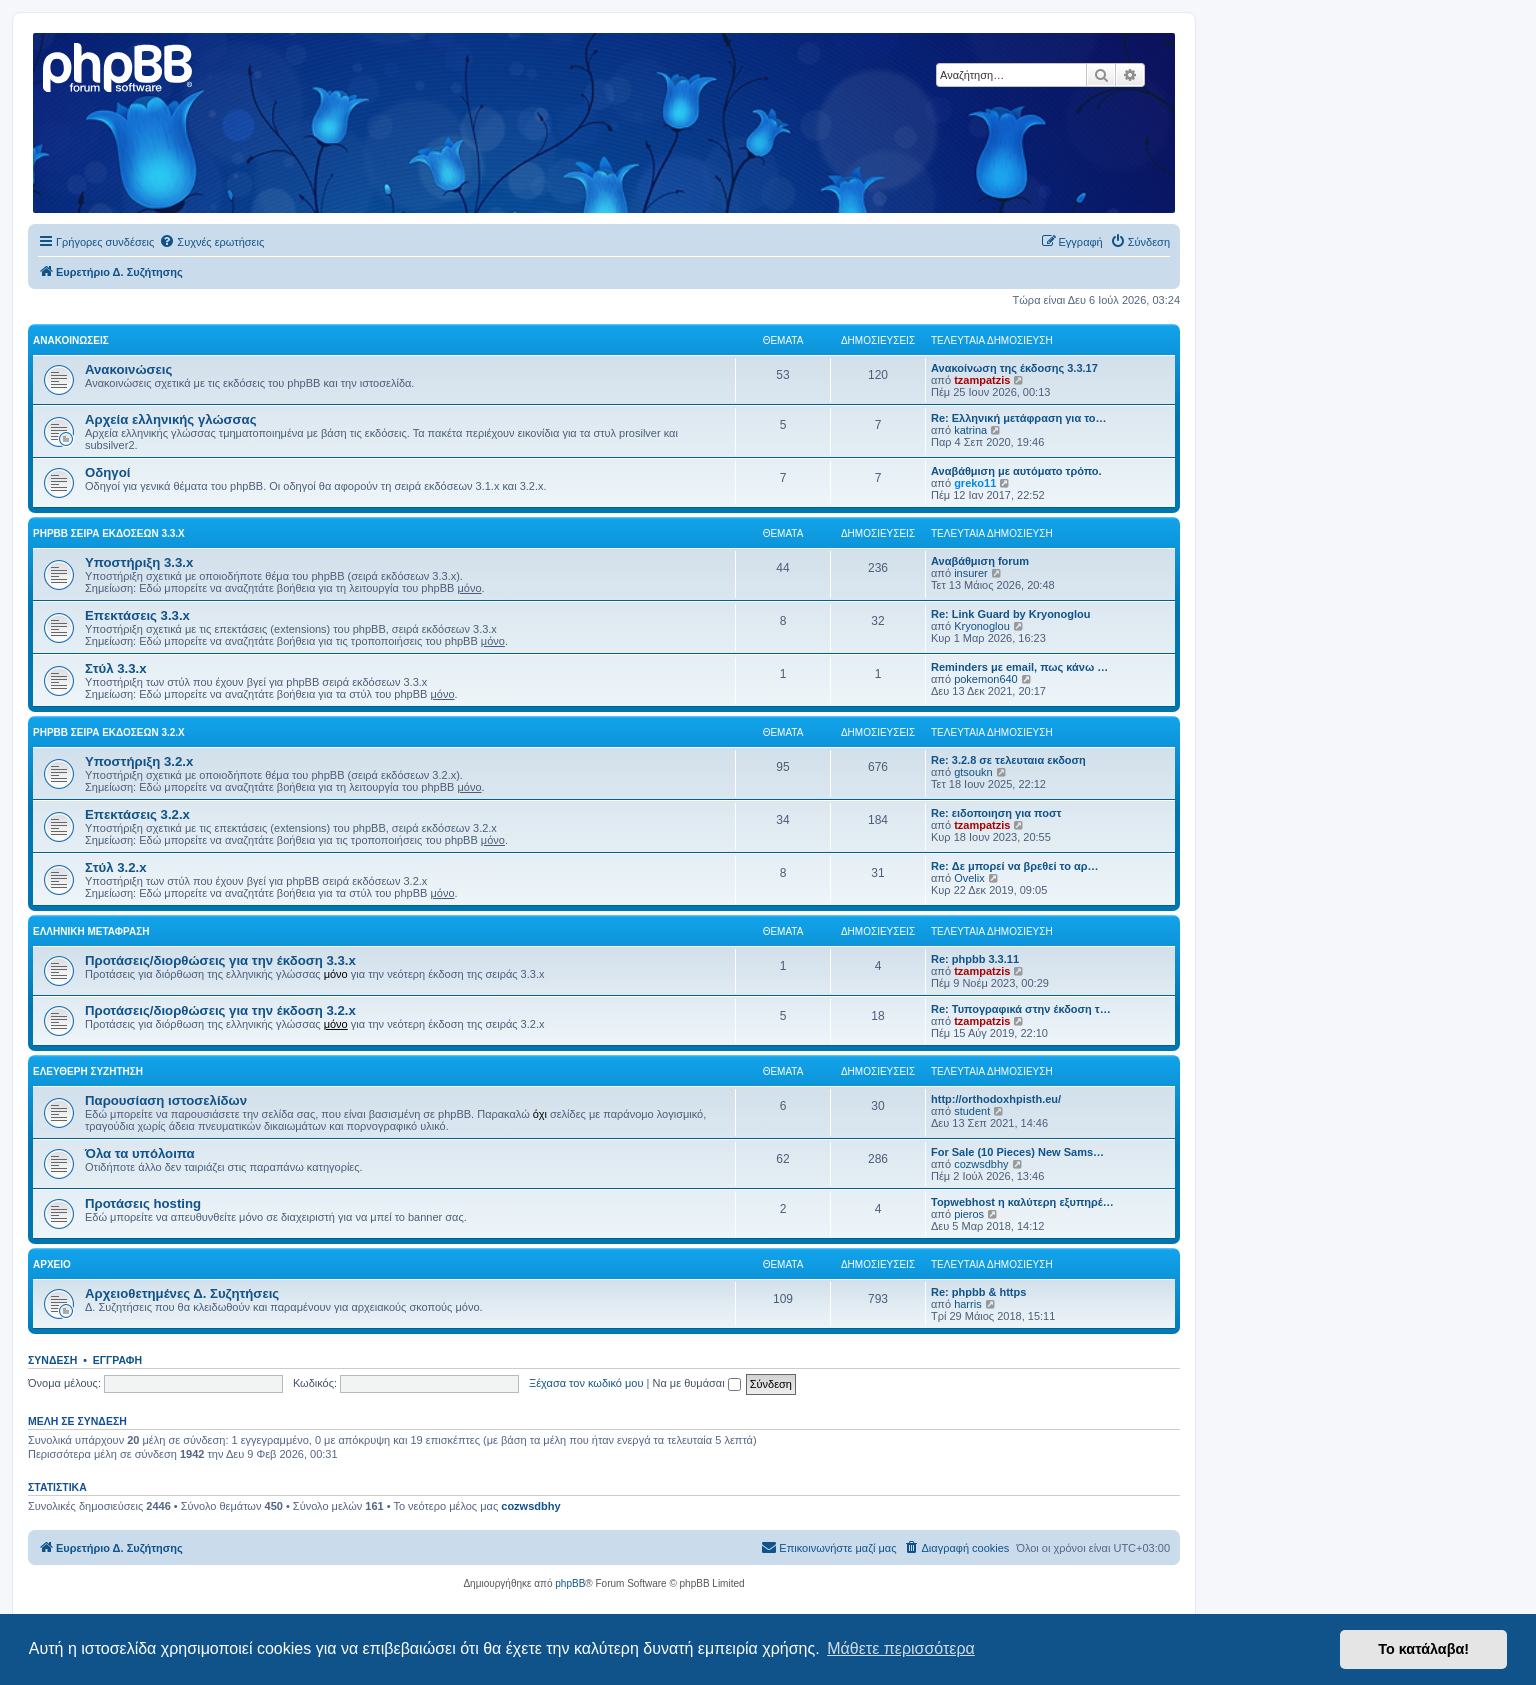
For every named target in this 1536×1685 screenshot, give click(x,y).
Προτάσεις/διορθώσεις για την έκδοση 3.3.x (220, 960)
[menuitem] (211, 242)
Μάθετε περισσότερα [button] (901, 1648)
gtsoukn (973, 772)
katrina (970, 430)
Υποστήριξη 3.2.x (139, 761)
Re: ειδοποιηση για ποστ (996, 813)
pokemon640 (986, 679)
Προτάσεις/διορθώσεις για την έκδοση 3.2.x (220, 1010)
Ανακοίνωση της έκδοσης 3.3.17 (1014, 368)
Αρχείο (52, 1264)
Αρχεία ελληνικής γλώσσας (171, 419)
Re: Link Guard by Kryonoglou (1011, 614)
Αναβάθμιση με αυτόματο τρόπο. (1016, 471)
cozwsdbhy (981, 1164)
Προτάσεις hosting (143, 1203)
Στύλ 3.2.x (116, 867)
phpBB (570, 1583)
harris (968, 1304)
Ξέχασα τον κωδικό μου (586, 1383)
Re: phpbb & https (978, 1292)
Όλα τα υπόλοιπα (140, 1153)
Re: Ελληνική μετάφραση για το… (1019, 418)
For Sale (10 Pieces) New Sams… (1017, 1152)
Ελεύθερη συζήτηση (88, 1071)
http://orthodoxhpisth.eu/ (996, 1099)
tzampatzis (982, 380)
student (972, 1111)
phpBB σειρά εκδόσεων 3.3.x (109, 533)
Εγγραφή (117, 1360)
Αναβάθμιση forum (980, 561)
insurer (971, 573)
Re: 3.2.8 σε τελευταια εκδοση (1008, 760)
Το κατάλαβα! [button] (1423, 1649)
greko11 (975, 483)
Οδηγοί (107, 472)
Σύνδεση (52, 1360)
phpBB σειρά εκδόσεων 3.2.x (109, 732)
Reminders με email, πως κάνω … (1019, 667)
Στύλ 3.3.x (116, 668)
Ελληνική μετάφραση (91, 931)
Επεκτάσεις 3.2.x (137, 814)
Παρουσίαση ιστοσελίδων (166, 1100)
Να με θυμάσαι (697, 1383)
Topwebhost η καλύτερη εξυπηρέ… (1022, 1202)
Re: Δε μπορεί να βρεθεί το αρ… (1015, 866)
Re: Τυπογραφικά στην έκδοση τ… (1021, 1009)
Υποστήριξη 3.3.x (139, 562)
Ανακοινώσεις (71, 340)
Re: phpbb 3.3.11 (975, 959)
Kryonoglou (982, 626)
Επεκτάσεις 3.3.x (137, 615)
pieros (969, 1214)
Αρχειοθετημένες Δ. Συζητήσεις (182, 1293)
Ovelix (969, 878)
